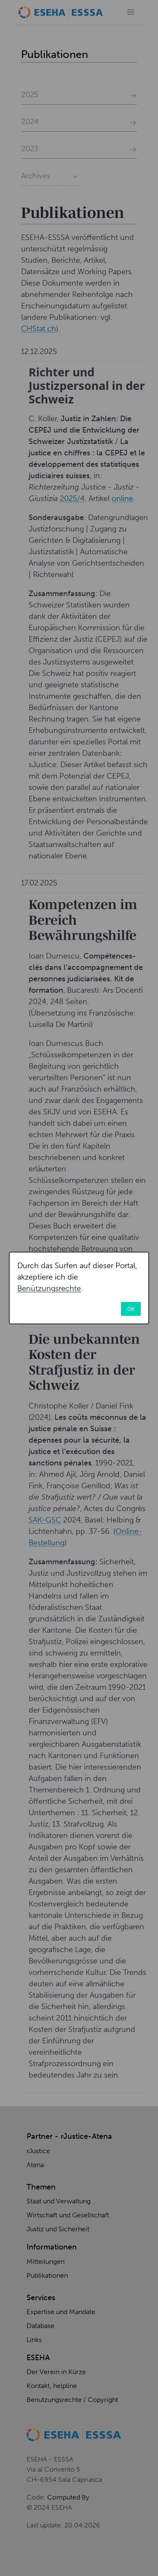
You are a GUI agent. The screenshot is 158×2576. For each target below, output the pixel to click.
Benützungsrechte (49, 1288)
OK (131, 1308)
